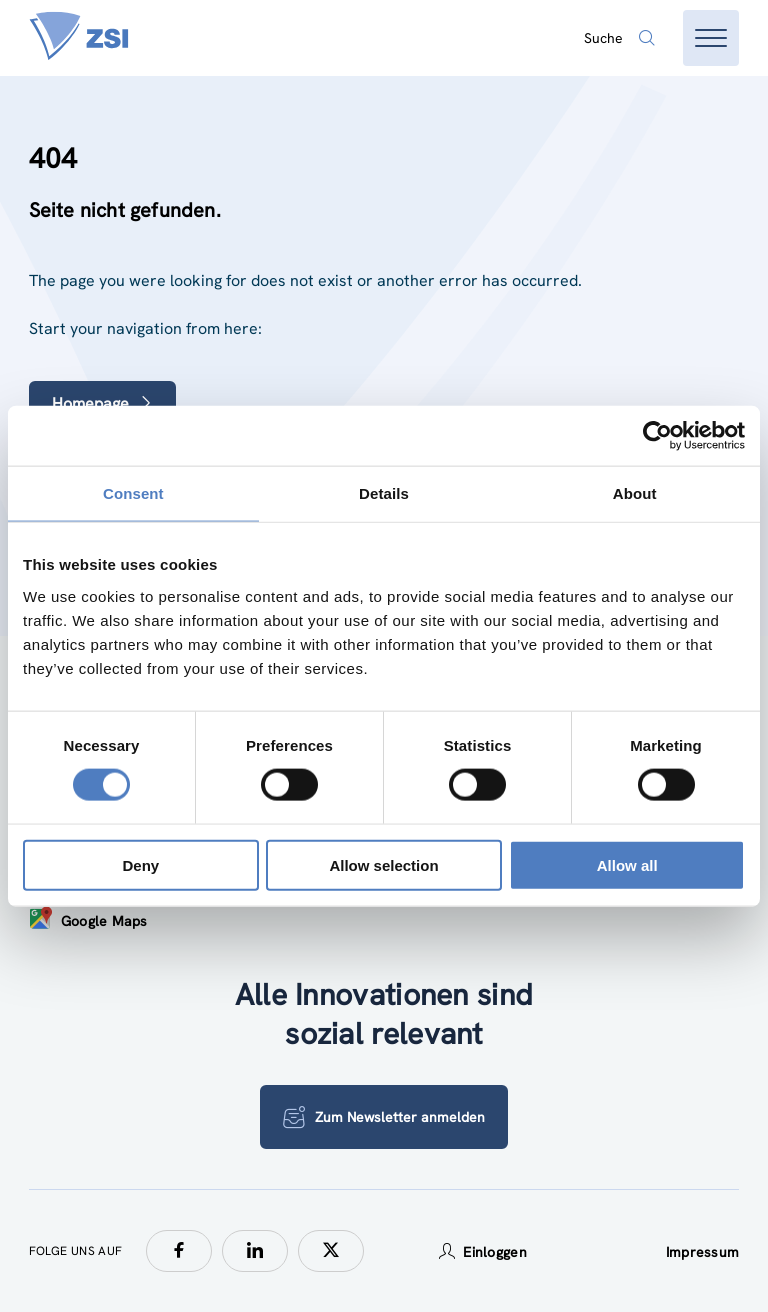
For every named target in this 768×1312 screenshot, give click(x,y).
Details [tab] (384, 493)
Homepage (102, 403)
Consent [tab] (133, 493)
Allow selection (383, 864)
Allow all (627, 864)
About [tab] (635, 493)
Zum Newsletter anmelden (384, 1117)
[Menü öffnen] (711, 38)
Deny (140, 864)
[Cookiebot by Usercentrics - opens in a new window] (657, 436)
